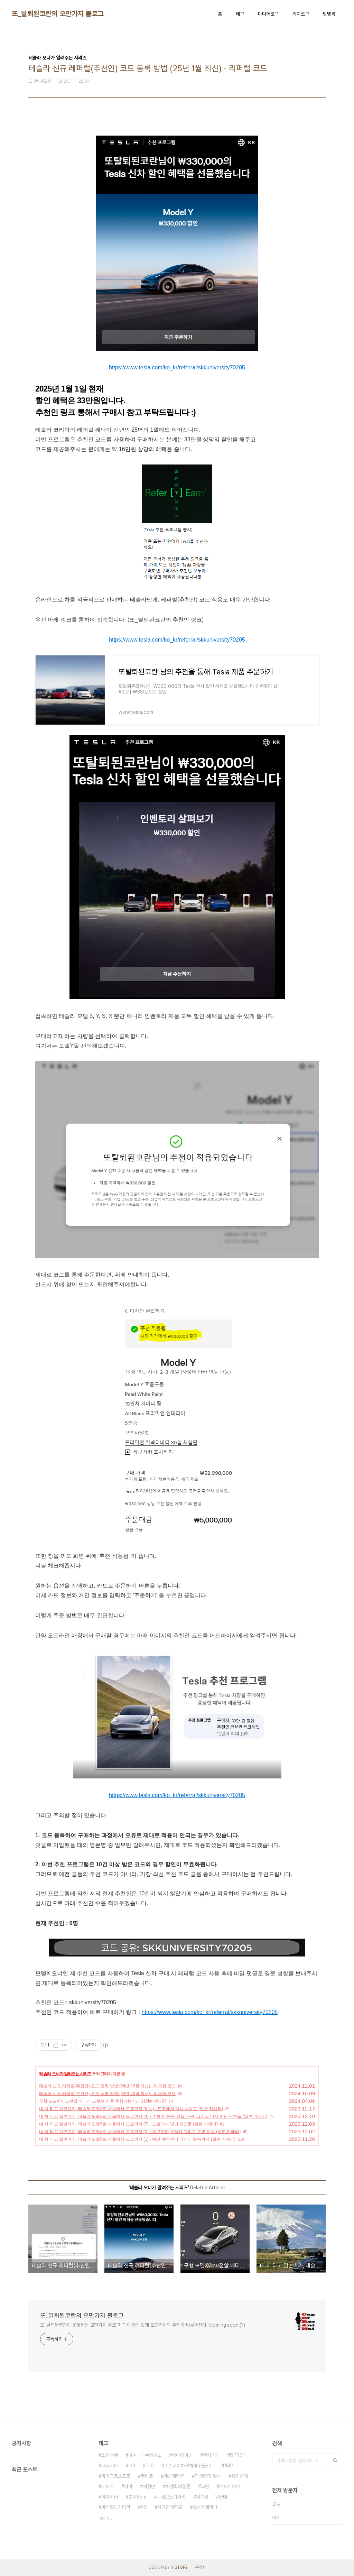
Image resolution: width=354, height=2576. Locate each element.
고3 (131, 2465)
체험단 (149, 2486)
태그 (240, 14)
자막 (128, 2486)
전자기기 (211, 2455)
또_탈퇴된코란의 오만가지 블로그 (58, 14)
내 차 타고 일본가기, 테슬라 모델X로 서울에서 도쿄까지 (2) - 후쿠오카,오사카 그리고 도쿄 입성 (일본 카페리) (140, 2131)
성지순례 (239, 2476)
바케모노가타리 (115, 2507)
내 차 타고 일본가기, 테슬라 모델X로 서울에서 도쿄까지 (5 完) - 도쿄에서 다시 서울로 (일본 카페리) (131, 2108)
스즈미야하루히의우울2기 (188, 2465)
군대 (223, 2497)
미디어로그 (268, 14)
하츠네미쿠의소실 (144, 2455)
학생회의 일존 (208, 2476)
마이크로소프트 (115, 2476)
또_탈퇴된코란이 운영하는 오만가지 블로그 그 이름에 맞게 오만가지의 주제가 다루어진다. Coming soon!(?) (142, 2325)
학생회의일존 (178, 2486)
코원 (205, 2486)
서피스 (107, 2486)
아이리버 (109, 2497)
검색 (335, 2460)
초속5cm (137, 2497)
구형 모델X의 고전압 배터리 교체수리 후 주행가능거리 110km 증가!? (103, 2101)
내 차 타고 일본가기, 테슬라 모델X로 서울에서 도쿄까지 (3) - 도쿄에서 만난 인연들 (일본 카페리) (128, 2124)
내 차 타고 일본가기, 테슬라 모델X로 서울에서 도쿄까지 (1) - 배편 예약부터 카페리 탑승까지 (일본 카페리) (137, 2139)
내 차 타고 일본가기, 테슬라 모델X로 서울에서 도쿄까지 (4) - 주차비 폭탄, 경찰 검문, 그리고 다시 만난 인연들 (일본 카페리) (153, 2116)
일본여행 (109, 2455)
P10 (150, 2465)
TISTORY (179, 2567)
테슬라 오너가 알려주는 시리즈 (65, 2073)
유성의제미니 (205, 2507)
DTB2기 (238, 2455)
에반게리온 (174, 2476)
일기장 (202, 2497)
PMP (228, 2465)
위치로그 (300, 14)
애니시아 (109, 2465)
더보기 (104, 2518)
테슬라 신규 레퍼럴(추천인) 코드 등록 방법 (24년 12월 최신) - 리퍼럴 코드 (107, 2085)
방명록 (329, 14)
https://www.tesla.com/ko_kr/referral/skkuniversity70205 (177, 367)
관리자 (200, 2567)
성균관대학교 (169, 2507)
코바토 (147, 2476)
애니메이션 (182, 2455)
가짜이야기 (230, 2486)
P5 (144, 2507)
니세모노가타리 (171, 2497)
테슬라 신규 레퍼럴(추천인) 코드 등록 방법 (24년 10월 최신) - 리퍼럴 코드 (107, 2093)
